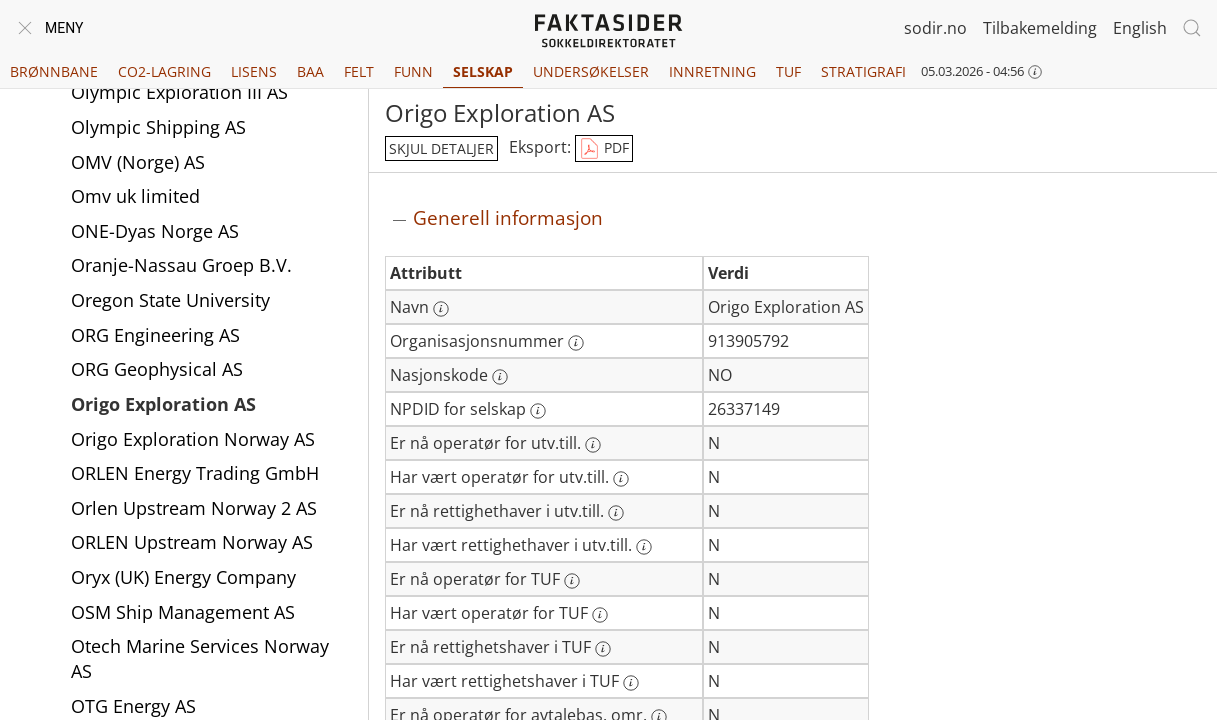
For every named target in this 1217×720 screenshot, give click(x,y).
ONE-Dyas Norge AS (155, 231)
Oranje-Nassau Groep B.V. (181, 265)
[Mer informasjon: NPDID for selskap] (538, 411)
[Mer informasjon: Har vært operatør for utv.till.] (621, 479)
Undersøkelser (591, 71)
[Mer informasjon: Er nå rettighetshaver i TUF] (603, 649)
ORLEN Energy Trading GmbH (195, 473)
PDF (604, 149)
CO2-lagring (164, 71)
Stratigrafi (863, 71)
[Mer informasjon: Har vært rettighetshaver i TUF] (631, 683)
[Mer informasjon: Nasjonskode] (500, 377)
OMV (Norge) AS (138, 162)
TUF (788, 71)
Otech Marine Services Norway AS (200, 658)
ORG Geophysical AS (157, 369)
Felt (359, 71)
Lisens (254, 71)
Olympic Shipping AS (158, 127)
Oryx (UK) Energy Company (183, 577)
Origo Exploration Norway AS (193, 439)
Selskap (483, 71)
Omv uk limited (135, 196)
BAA (310, 71)
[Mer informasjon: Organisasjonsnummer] (576, 343)
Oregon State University (170, 300)
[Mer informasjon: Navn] (441, 309)
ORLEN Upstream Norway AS (192, 542)
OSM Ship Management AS (183, 612)
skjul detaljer (441, 148)
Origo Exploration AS (163, 404)
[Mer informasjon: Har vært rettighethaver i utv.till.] (644, 547)
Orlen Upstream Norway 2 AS (194, 508)
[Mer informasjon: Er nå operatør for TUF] (572, 581)
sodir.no (935, 28)
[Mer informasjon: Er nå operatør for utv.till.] (593, 445)
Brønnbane (54, 71)
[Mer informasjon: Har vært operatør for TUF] (600, 615)
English (1140, 28)
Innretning (712, 71)
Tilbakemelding (1040, 28)
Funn (413, 71)
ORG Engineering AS (155, 335)
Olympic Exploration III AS (179, 92)
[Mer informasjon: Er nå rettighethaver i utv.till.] (616, 513)
